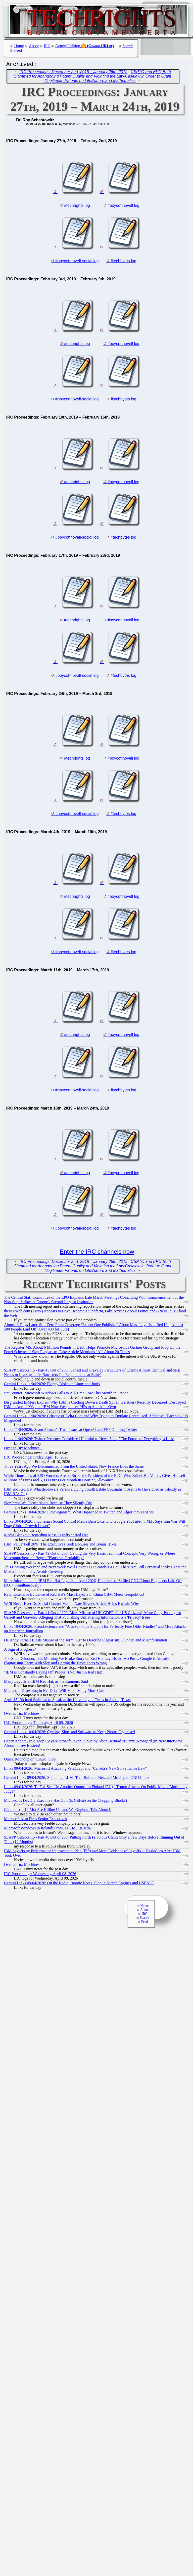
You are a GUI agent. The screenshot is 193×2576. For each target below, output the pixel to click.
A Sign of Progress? (20, 1650)
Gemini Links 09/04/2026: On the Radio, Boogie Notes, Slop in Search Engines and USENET (79, 1884)
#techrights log (77, 207)
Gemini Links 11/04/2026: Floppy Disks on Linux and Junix (52, 1385)
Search (128, 46)
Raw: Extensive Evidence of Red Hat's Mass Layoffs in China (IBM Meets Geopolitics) (74, 1595)
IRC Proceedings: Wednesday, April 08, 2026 (40, 1875)
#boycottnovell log (123, 207)
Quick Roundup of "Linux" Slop (30, 1760)
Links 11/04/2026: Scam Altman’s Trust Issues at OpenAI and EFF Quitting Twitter (70, 1431)
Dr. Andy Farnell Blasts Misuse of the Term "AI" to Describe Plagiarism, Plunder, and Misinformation (85, 1641)
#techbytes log (123, 262)
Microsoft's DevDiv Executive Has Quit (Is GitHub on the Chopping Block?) (65, 1802)
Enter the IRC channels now (97, 1252)
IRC (47, 46)
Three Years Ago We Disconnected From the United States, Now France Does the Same (74, 1467)
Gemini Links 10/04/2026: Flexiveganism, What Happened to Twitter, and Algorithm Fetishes (79, 1513)
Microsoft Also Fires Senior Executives (35, 1820)
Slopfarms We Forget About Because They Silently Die (48, 1504)
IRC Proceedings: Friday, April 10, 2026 (36, 1458)
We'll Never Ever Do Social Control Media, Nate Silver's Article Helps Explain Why (71, 1605)
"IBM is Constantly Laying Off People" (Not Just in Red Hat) (53, 1673)
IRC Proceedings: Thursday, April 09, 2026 (38, 1724)
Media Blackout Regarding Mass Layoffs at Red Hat (46, 1536)
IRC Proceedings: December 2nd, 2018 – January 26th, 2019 (73, 73)
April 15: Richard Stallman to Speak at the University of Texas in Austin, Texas (67, 1701)
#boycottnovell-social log (76, 262)
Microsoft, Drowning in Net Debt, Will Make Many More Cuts (54, 1692)
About (34, 46)
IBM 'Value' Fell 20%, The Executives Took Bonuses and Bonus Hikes (60, 1545)
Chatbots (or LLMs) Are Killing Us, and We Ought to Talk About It (57, 1811)
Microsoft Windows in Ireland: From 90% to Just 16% (47, 1829)
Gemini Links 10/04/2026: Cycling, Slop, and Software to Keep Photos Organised (69, 1733)
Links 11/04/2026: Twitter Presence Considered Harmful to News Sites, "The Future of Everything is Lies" (89, 1440)
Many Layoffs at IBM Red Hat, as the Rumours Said (46, 1682)
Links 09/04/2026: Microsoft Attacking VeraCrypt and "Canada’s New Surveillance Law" (75, 1769)
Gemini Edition (67, 46)
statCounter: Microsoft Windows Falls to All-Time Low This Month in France (66, 1394)
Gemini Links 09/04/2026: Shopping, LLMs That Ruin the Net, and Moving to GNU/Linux (76, 1779)
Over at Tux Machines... (23, 1449)
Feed (18, 50)
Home (19, 46)
